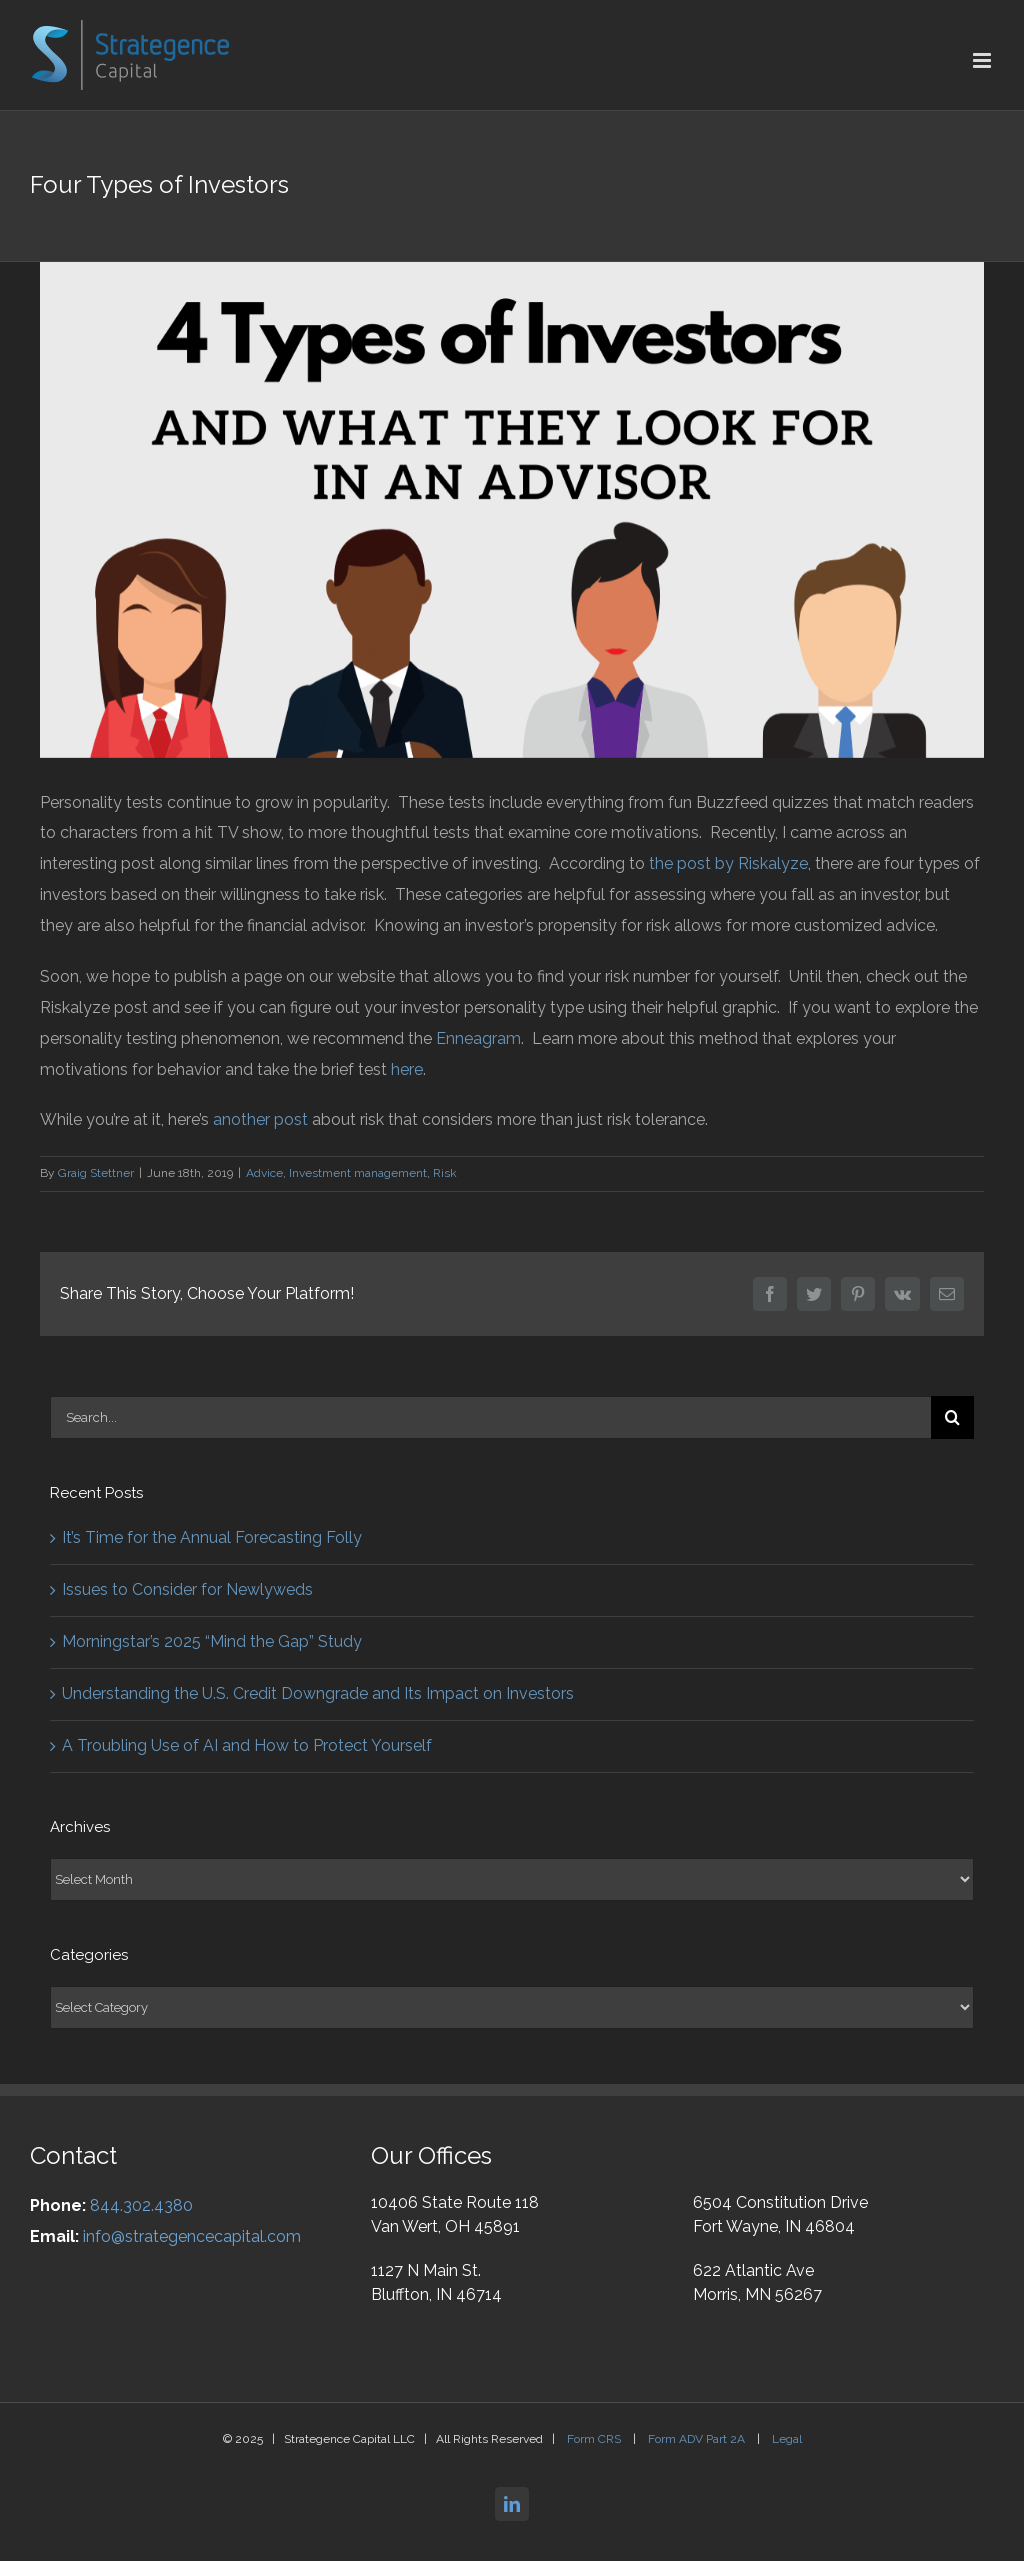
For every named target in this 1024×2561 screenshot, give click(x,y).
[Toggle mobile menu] (983, 60)
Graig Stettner (96, 1173)
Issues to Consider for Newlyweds (187, 1589)
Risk (445, 1173)
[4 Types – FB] (512, 510)
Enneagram (478, 1038)
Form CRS (595, 2439)
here (407, 1069)
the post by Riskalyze (728, 863)
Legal (787, 2439)
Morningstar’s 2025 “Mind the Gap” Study (212, 1641)
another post (260, 1119)
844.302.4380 (141, 2205)
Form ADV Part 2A (698, 2439)
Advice (264, 1173)
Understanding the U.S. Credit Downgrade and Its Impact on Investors (318, 1693)
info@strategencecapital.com (192, 2236)
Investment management (358, 1173)
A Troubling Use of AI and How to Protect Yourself (247, 1745)
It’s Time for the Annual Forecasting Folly (212, 1537)
